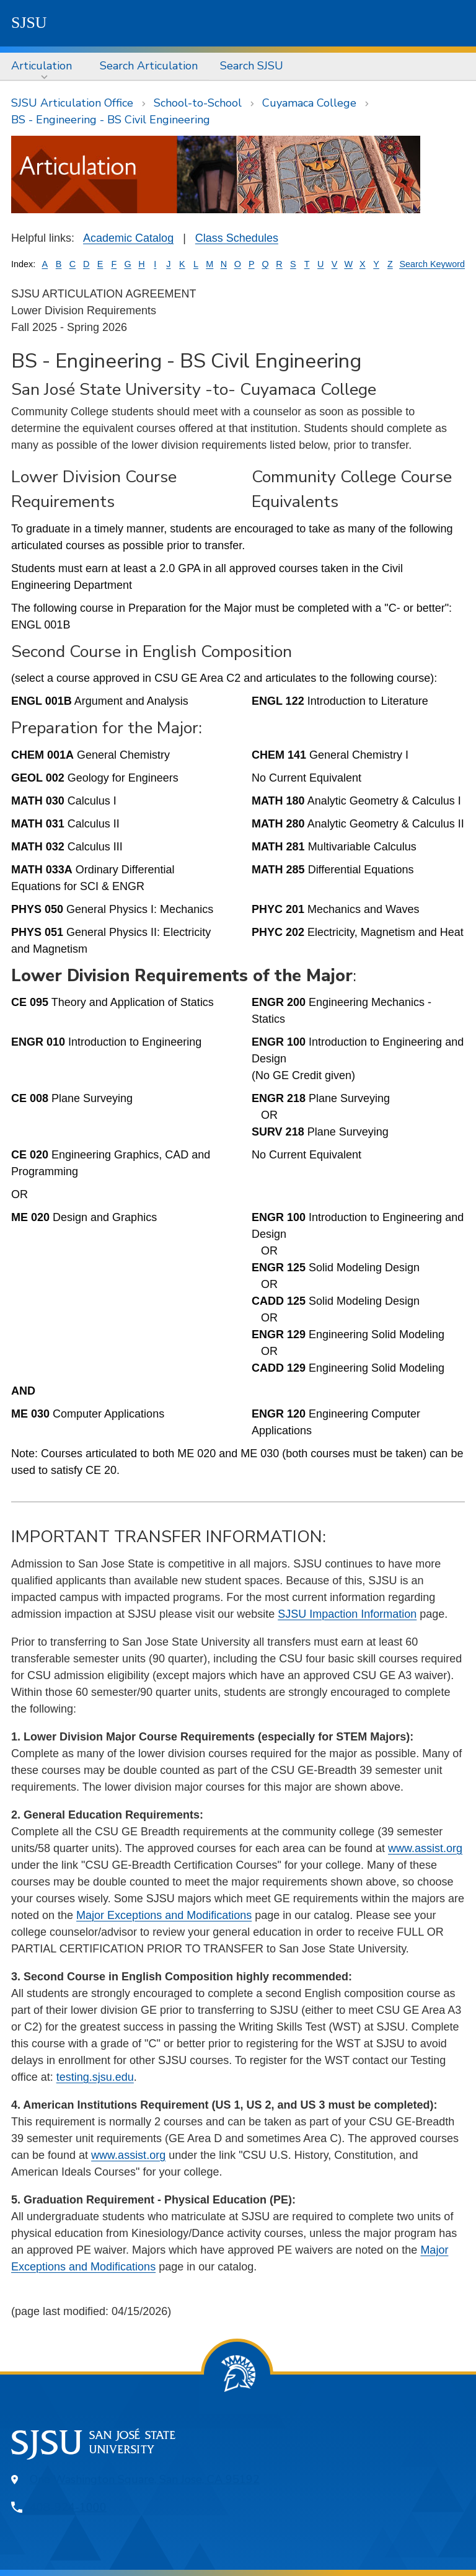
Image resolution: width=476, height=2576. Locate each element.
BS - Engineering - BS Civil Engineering (110, 119)
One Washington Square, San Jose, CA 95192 (145, 2479)
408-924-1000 (68, 2507)
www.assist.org (425, 1848)
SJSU (29, 23)
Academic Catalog (128, 238)
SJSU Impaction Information (347, 1614)
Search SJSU (251, 65)
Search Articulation (149, 65)
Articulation (41, 65)
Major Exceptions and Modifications (164, 1915)
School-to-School (198, 102)
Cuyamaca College (309, 102)
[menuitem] (44, 66)
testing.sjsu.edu (95, 2077)
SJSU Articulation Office (72, 102)
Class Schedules (236, 238)
